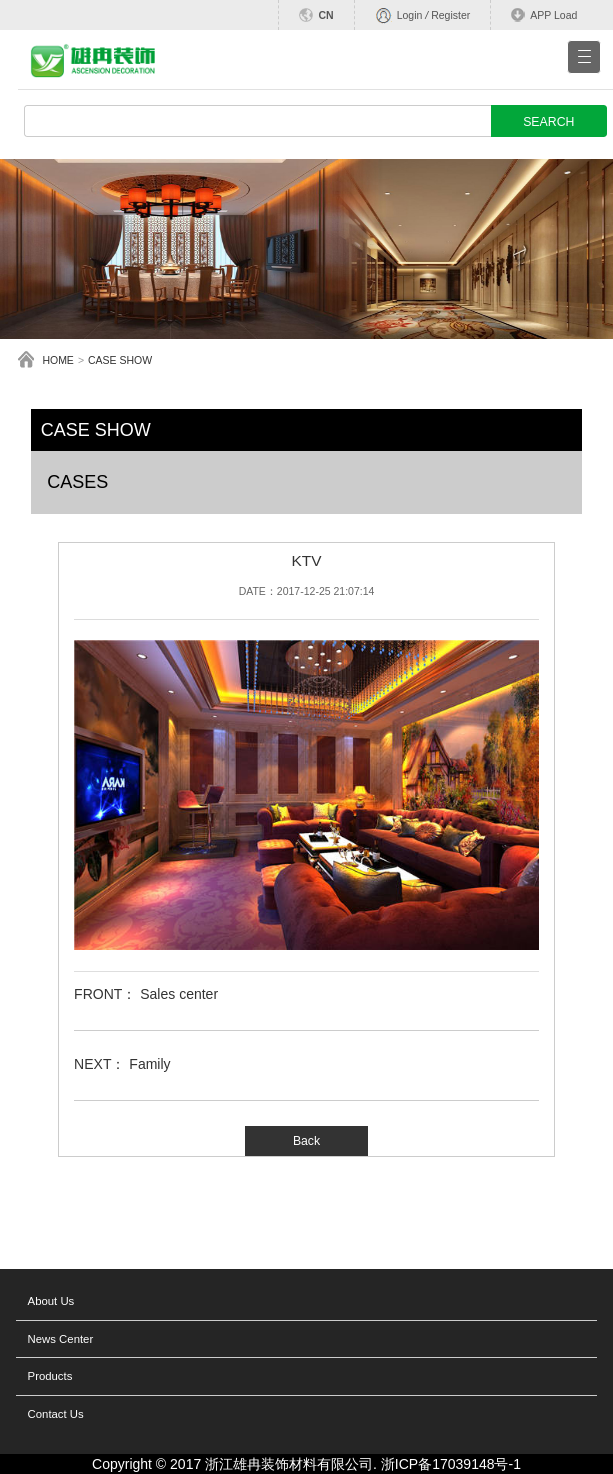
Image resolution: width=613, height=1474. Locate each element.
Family (149, 1064)
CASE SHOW (120, 360)
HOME (58, 360)
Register (450, 15)
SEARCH (548, 122)
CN (325, 15)
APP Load (553, 15)
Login (410, 15)
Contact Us (56, 1414)
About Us (51, 1301)
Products (50, 1376)
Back (306, 1141)
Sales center (179, 994)
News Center (61, 1339)
